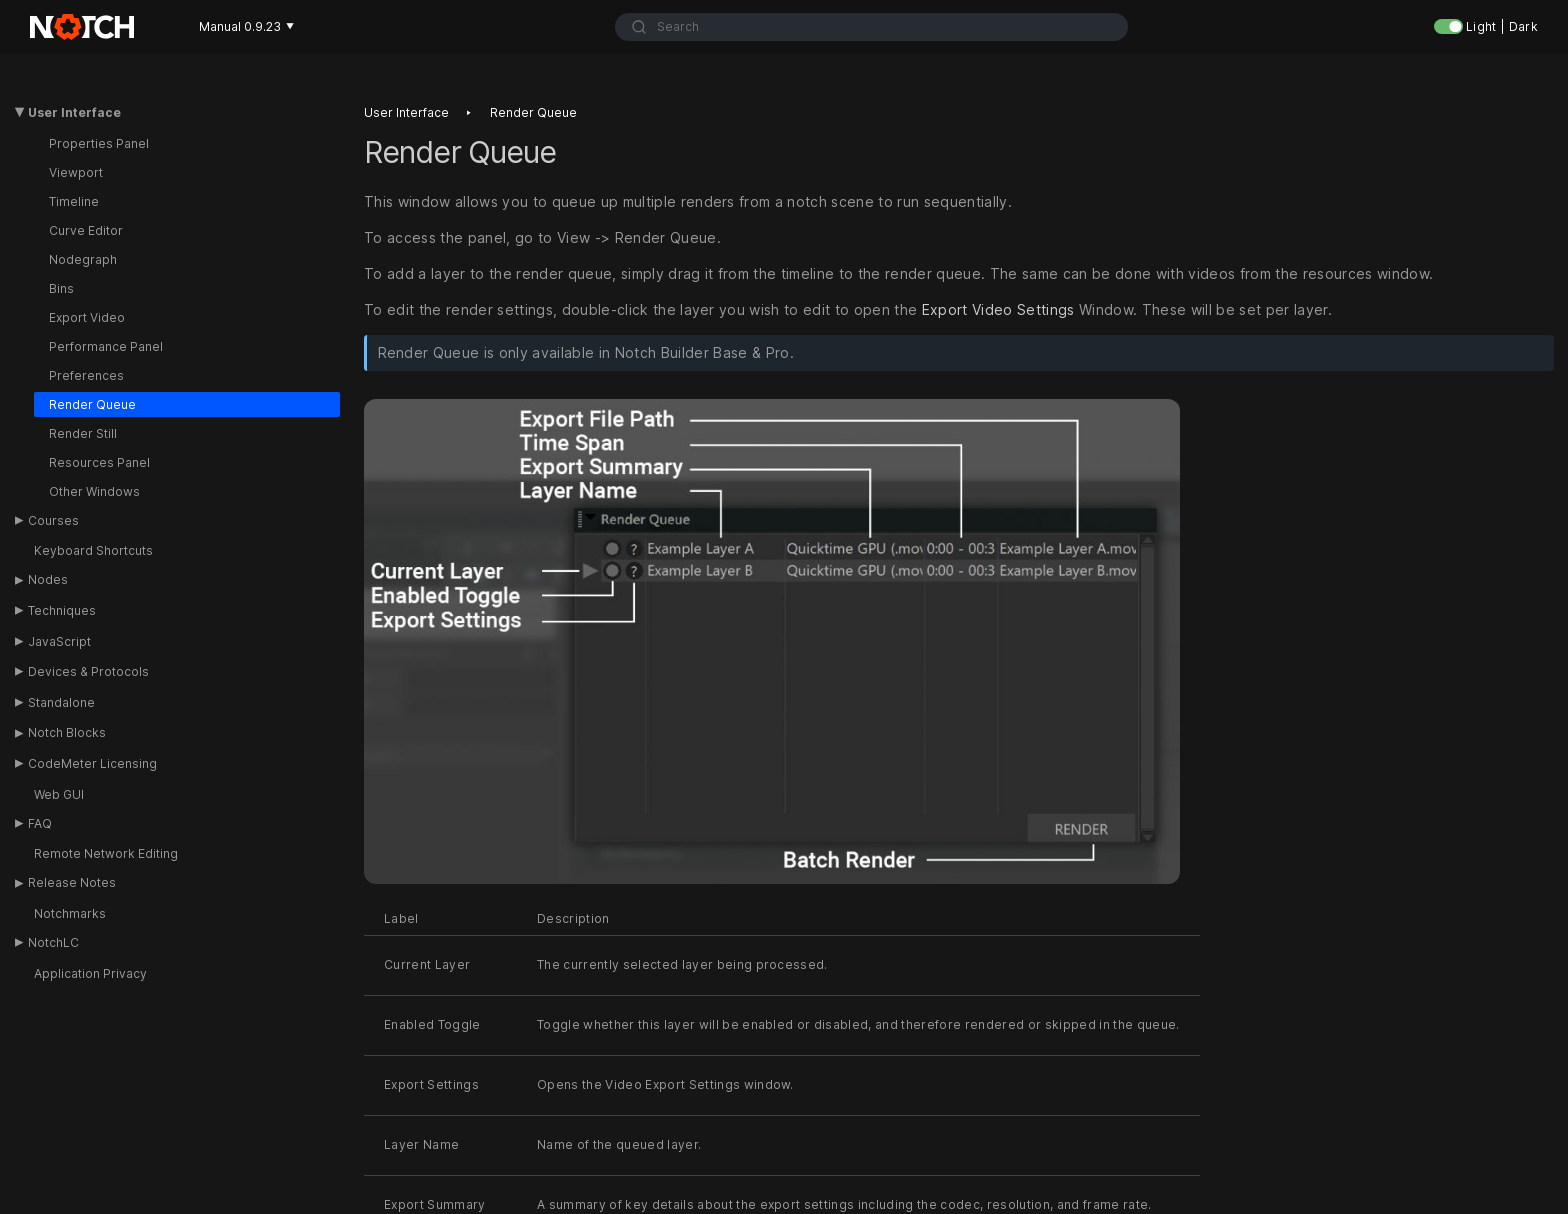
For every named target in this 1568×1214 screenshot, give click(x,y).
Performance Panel (106, 346)
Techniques (62, 610)
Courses (53, 520)
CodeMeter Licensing (92, 763)
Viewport (76, 172)
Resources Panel (99, 462)
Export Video (87, 317)
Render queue (533, 112)
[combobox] (871, 27)
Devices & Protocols (88, 671)
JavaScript (59, 641)
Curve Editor (86, 230)
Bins (61, 288)
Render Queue (92, 404)
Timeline (74, 201)
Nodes (48, 579)
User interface (406, 112)
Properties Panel (99, 143)
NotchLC (53, 942)
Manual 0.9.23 (246, 26)
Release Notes (72, 882)
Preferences (86, 375)
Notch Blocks (67, 732)
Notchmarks (70, 913)
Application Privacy (90, 973)
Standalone (61, 702)
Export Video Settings (998, 309)
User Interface (74, 112)
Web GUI (59, 794)
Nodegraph (83, 259)
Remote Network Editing (106, 853)
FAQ (40, 823)
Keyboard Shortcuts (93, 550)
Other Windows (94, 491)
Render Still (83, 433)
